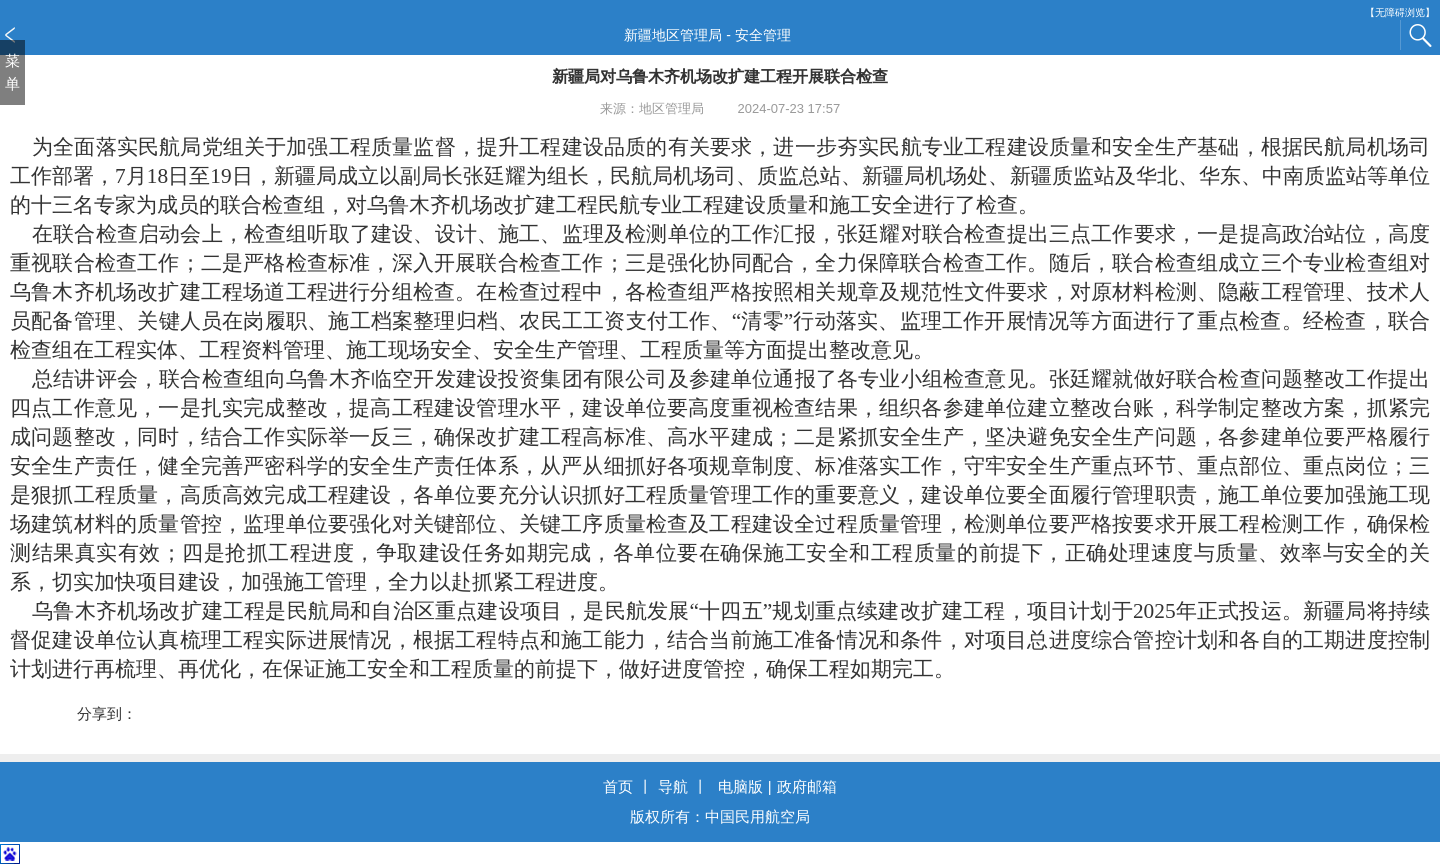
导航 (673, 786)
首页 (618, 786)
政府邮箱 (807, 786)
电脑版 (740, 786)
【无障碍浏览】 (1400, 12)
